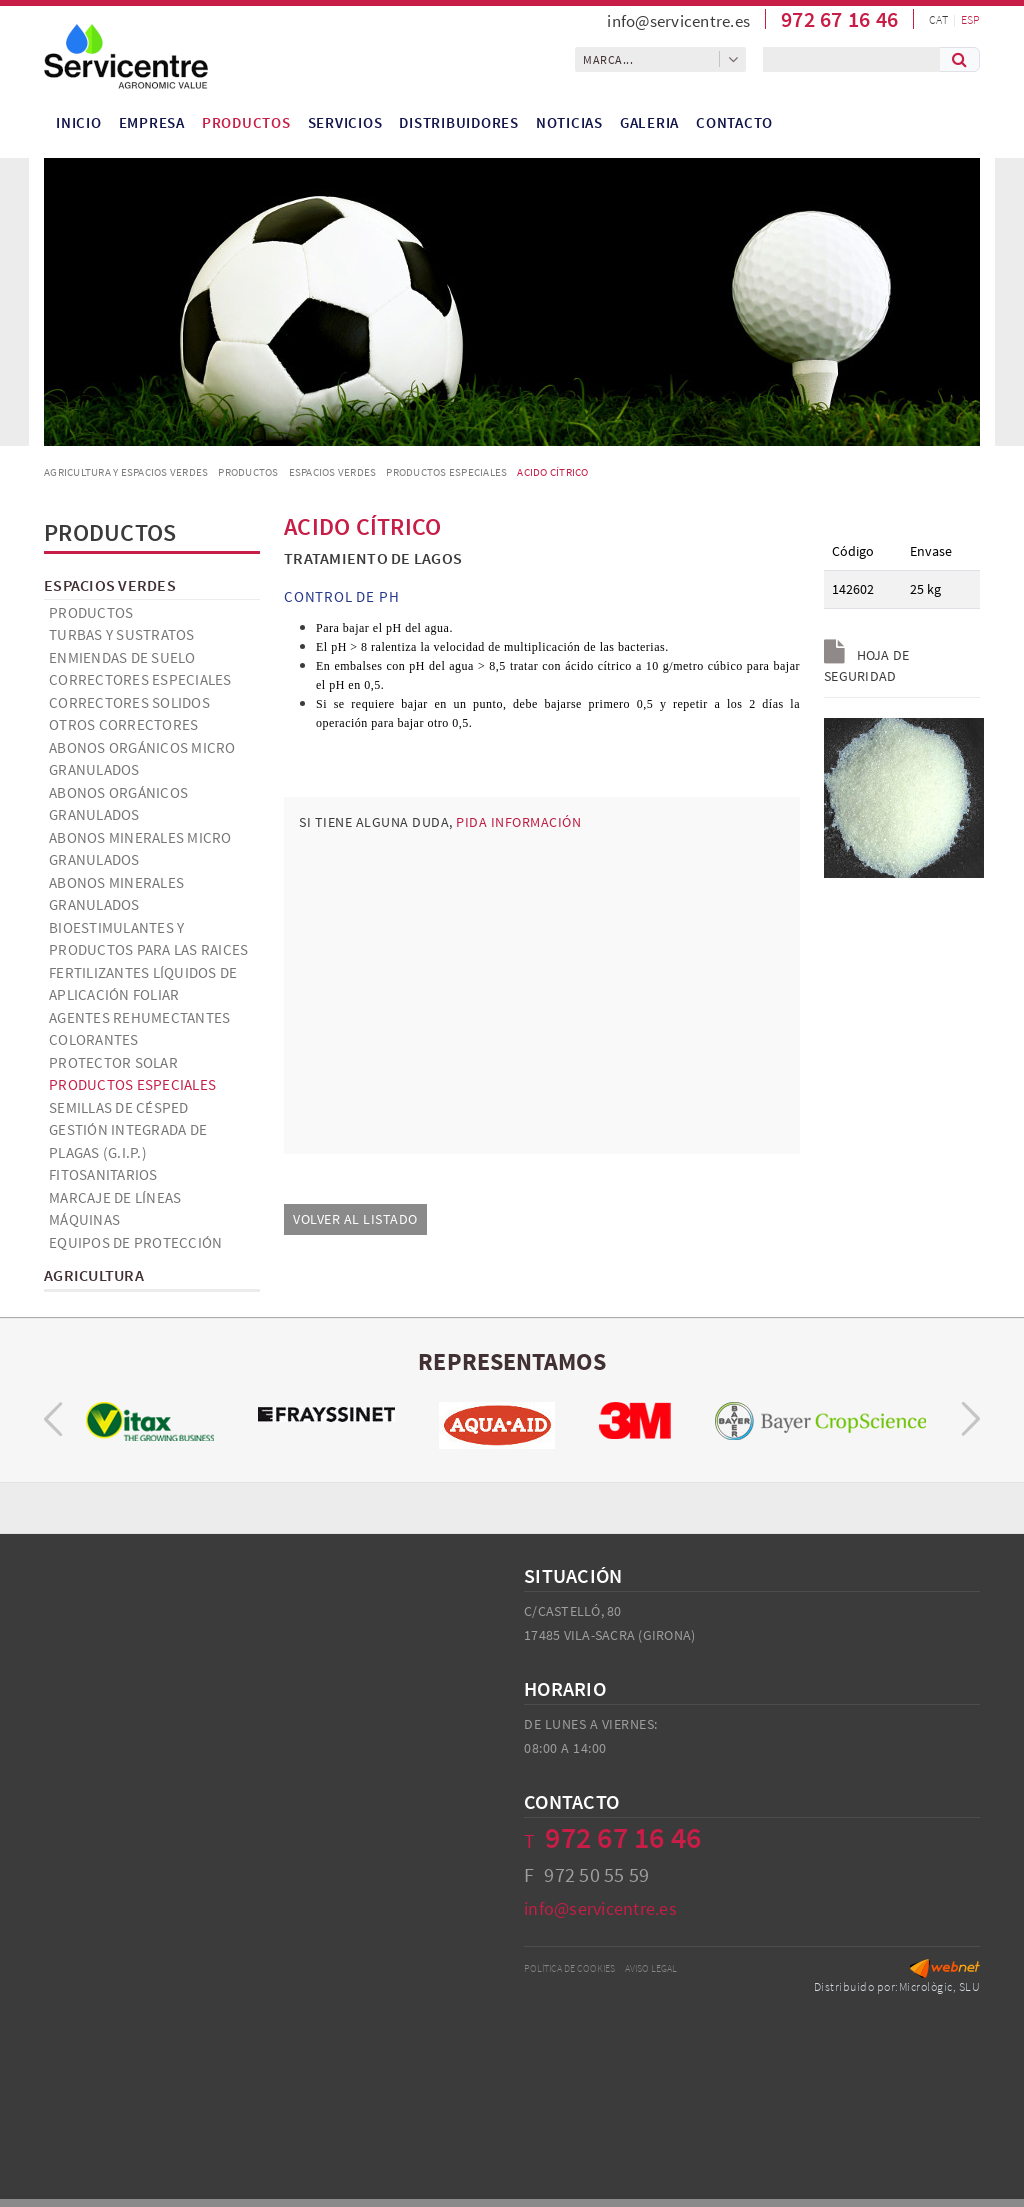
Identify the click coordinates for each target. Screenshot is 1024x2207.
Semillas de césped (119, 1107)
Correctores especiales (140, 679)
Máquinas (84, 1219)
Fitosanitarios (103, 1174)
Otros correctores (123, 724)
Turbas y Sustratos (122, 634)
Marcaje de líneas (115, 1197)
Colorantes (94, 1039)
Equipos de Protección (135, 1242)
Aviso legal (651, 1968)
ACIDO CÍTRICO (552, 472)
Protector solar (113, 1062)
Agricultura (94, 1275)
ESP (970, 19)
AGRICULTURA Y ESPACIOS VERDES (126, 472)
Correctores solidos (129, 702)
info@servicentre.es (678, 21)
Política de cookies (569, 1968)
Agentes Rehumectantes (139, 1017)
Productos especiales (446, 472)
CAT (938, 19)
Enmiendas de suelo (122, 657)
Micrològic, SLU (940, 1986)
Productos (248, 472)
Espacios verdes (333, 472)
